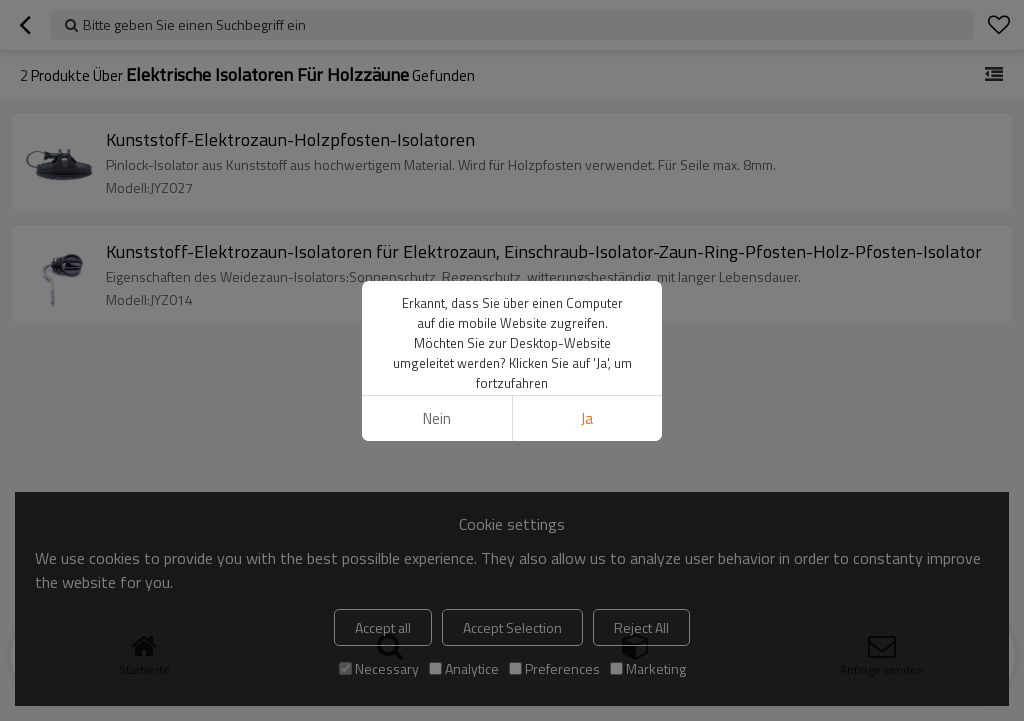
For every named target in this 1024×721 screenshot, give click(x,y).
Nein (437, 418)
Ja (587, 418)
